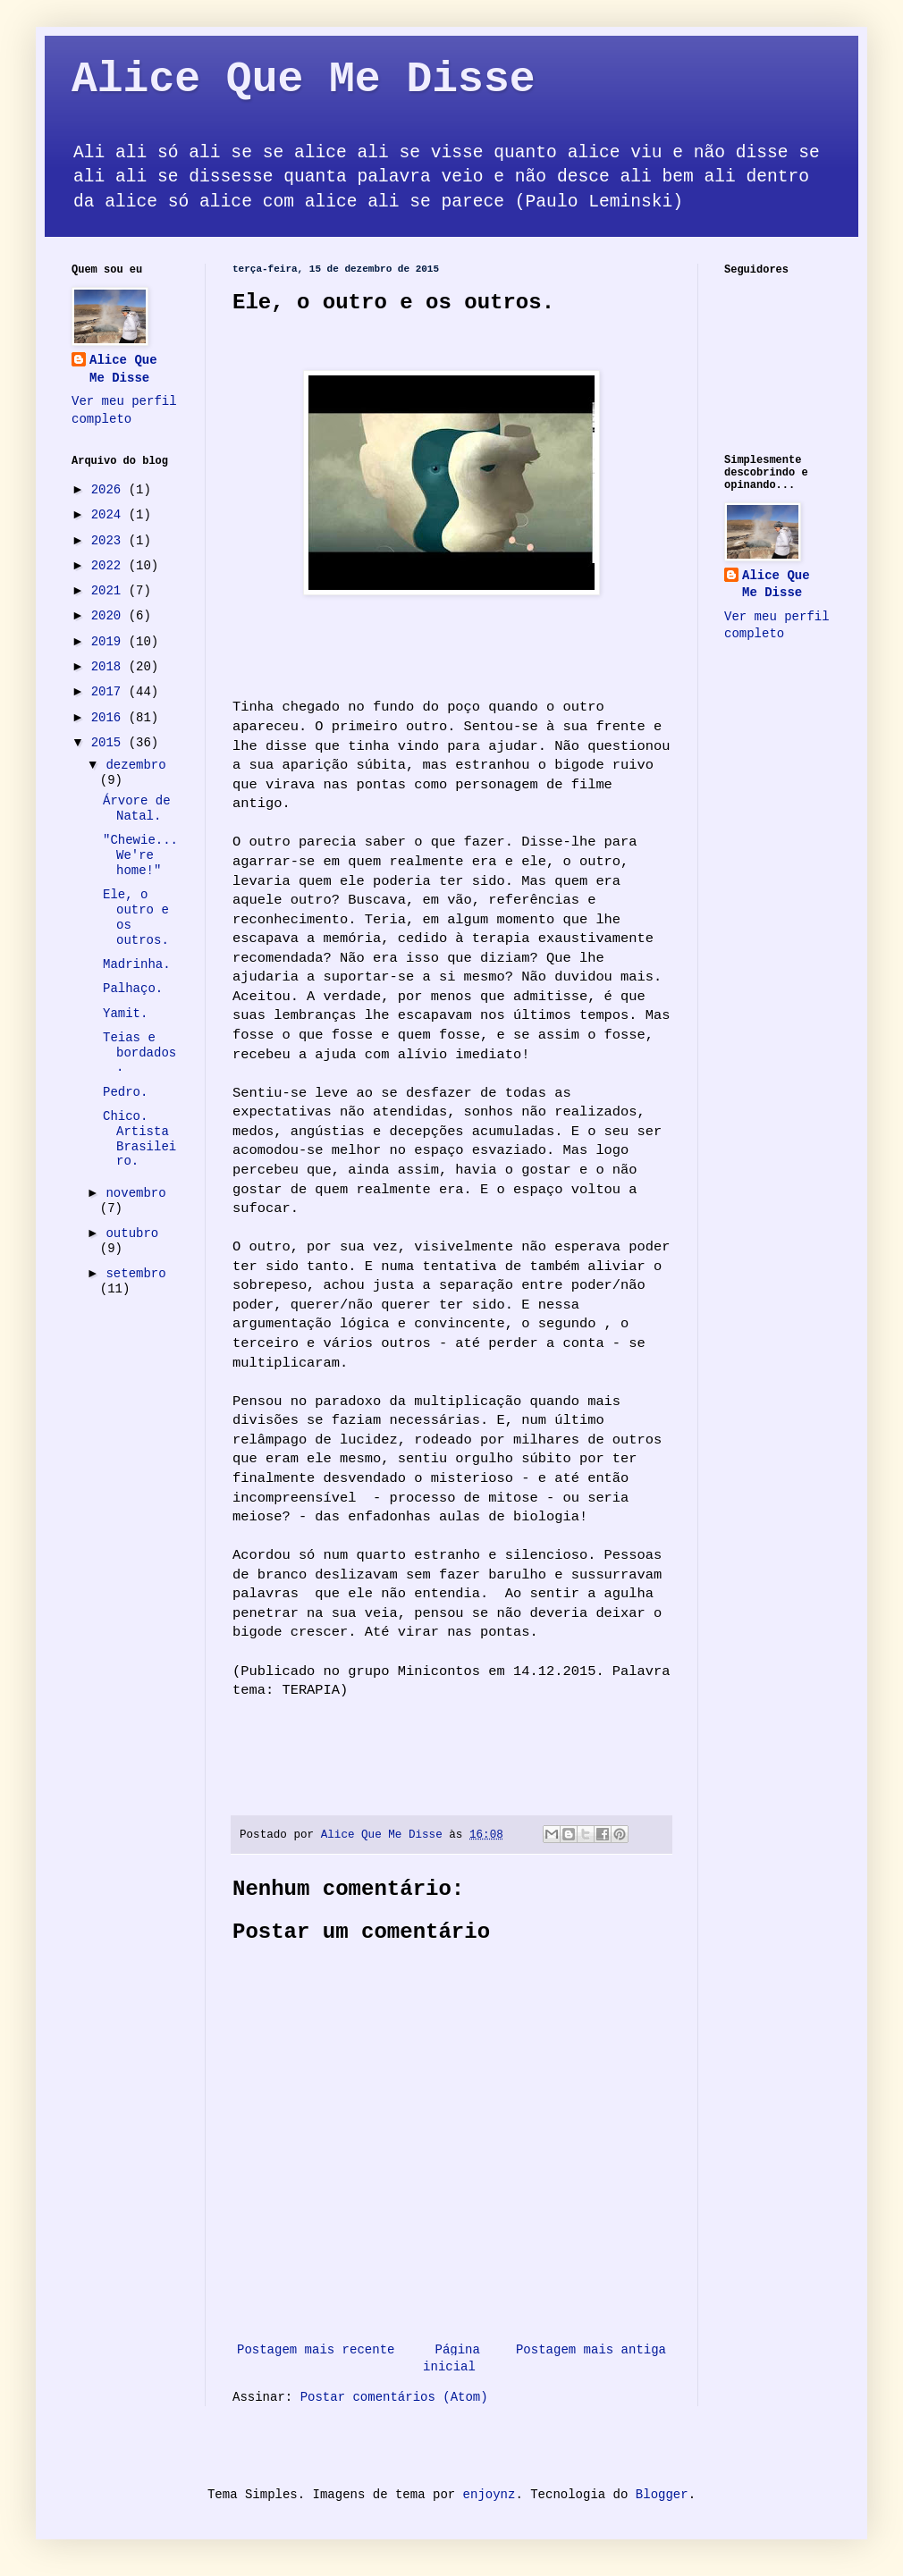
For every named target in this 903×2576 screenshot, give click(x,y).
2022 (110, 566)
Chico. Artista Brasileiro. (139, 1138)
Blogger (662, 2495)
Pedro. (125, 1092)
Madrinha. (137, 964)
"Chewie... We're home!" (140, 855)
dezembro (135, 765)
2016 (110, 718)
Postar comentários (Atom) (394, 2397)
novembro (135, 1193)
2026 (110, 490)
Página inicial (451, 2359)
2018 (110, 667)
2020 (110, 616)
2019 (110, 642)
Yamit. (125, 1013)
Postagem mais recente (315, 2350)
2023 (110, 541)
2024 (110, 515)
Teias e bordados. (139, 1053)
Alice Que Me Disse (303, 79)
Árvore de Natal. (137, 808)
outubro (131, 1233)
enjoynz (489, 2495)
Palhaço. (133, 988)
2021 (110, 591)
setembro (135, 1274)
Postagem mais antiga (591, 2350)
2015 (110, 743)
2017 (110, 692)
